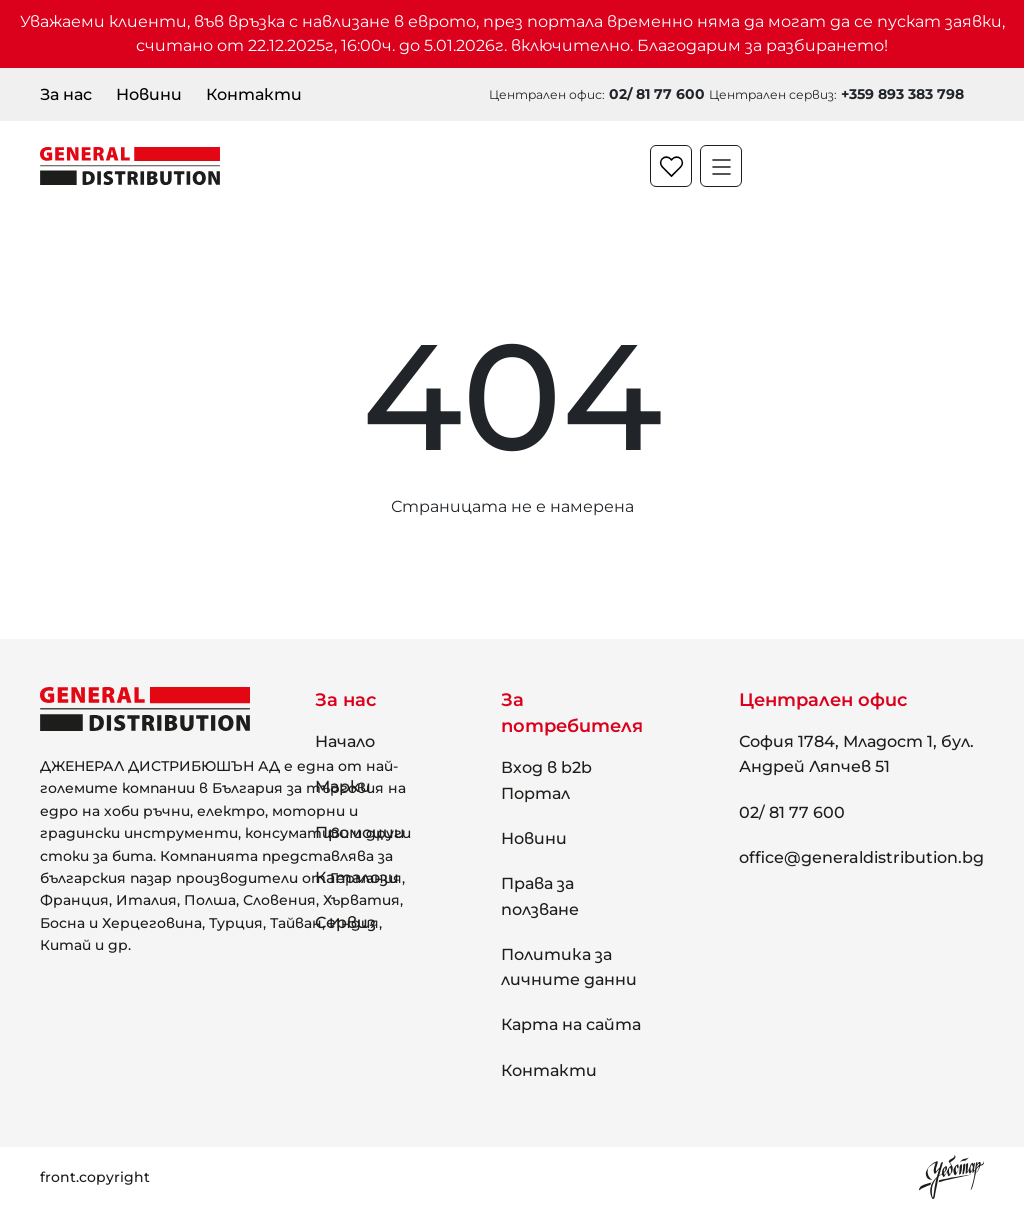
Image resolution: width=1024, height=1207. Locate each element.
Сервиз (345, 922)
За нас (66, 94)
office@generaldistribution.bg (861, 857)
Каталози (357, 877)
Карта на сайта (571, 1024)
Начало (345, 741)
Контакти (254, 94)
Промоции (360, 832)
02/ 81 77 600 (792, 812)
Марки (343, 786)
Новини (149, 94)
